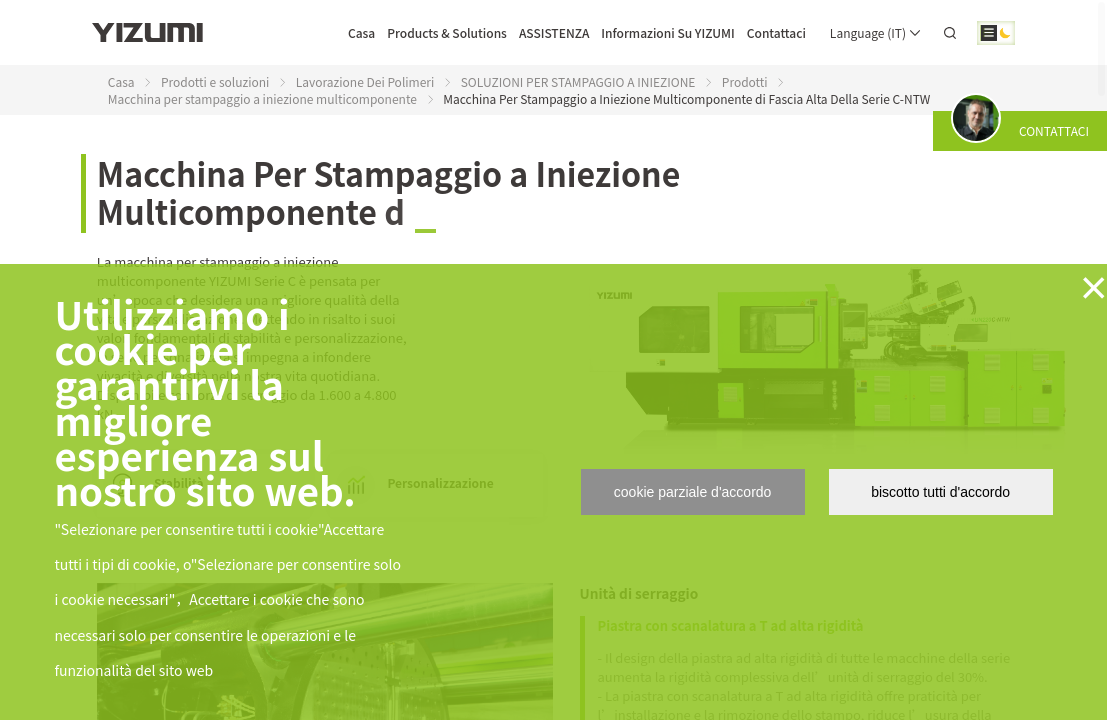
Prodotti (745, 81)
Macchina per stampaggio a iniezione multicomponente (262, 98)
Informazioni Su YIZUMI (667, 32)
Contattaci (776, 32)
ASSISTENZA (554, 32)
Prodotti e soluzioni (215, 81)
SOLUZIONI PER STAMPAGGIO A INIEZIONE (578, 81)
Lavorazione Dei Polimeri (365, 81)
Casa (361, 32)
